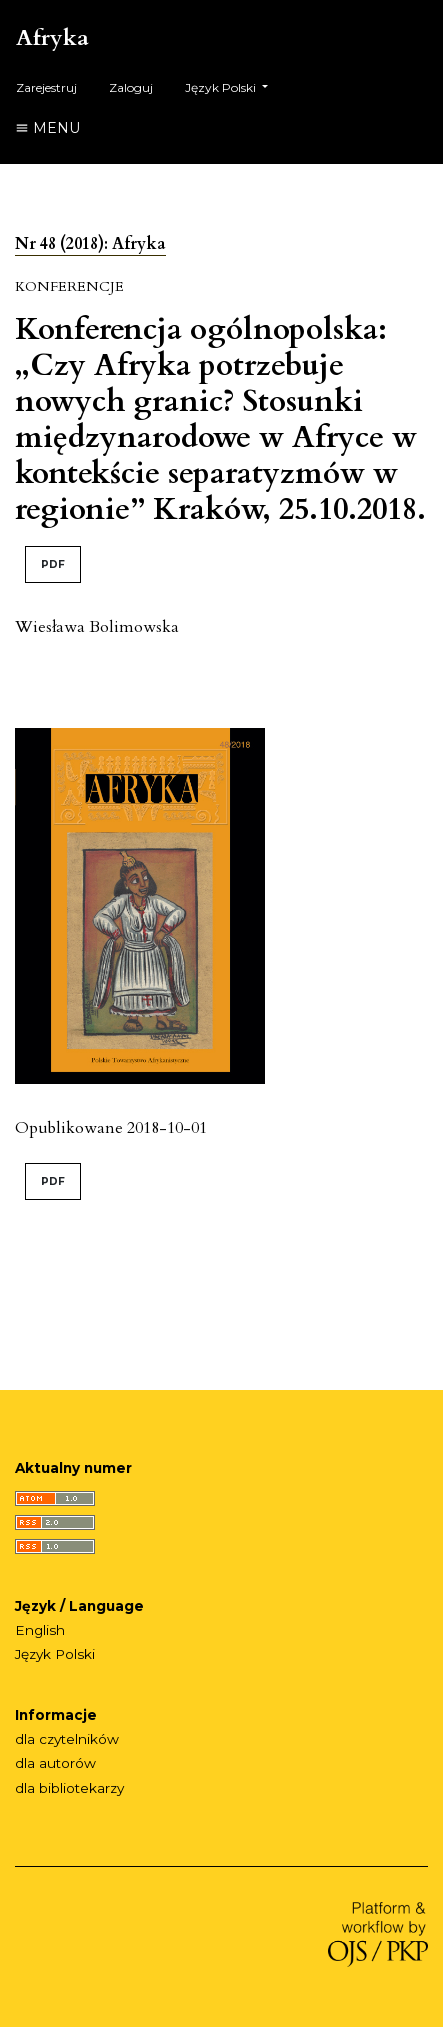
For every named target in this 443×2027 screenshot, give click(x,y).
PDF (53, 564)
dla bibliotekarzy (69, 1788)
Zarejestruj (46, 87)
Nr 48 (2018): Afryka (90, 244)
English (40, 1630)
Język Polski (234, 85)
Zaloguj (131, 87)
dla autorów (55, 1763)
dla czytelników (67, 1739)
